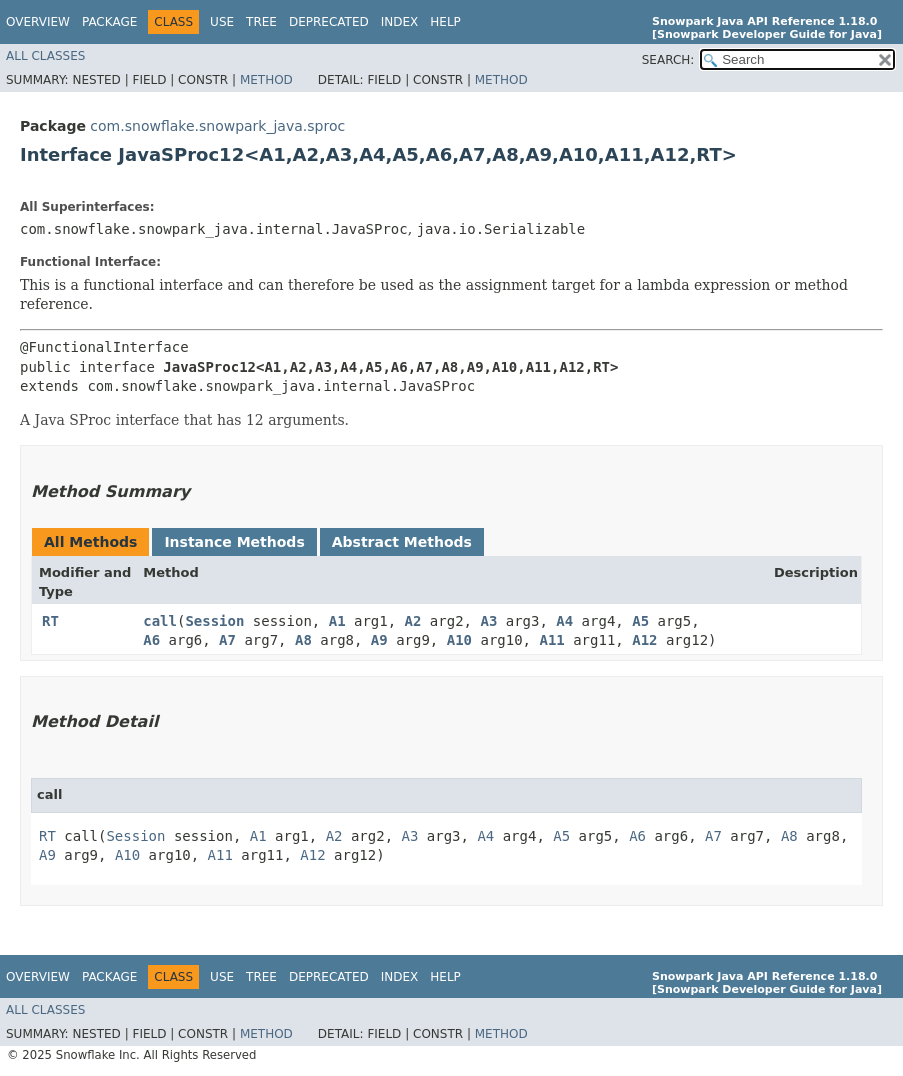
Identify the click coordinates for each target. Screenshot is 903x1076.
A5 (640, 621)
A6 (151, 640)
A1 (337, 621)
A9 (379, 640)
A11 (551, 640)
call (160, 621)
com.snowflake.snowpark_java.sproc (217, 126)
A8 (303, 640)
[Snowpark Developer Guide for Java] (767, 34)
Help (445, 22)
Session (214, 621)
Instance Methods (234, 542)
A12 (644, 640)
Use (222, 22)
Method (266, 80)
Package (109, 22)
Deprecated (329, 22)
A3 (488, 621)
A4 (564, 621)
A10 (459, 640)
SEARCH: (668, 60)
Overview (38, 22)
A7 (227, 640)
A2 (413, 621)
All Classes (45, 56)
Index (400, 22)
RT (50, 621)
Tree (261, 22)
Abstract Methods (402, 542)
